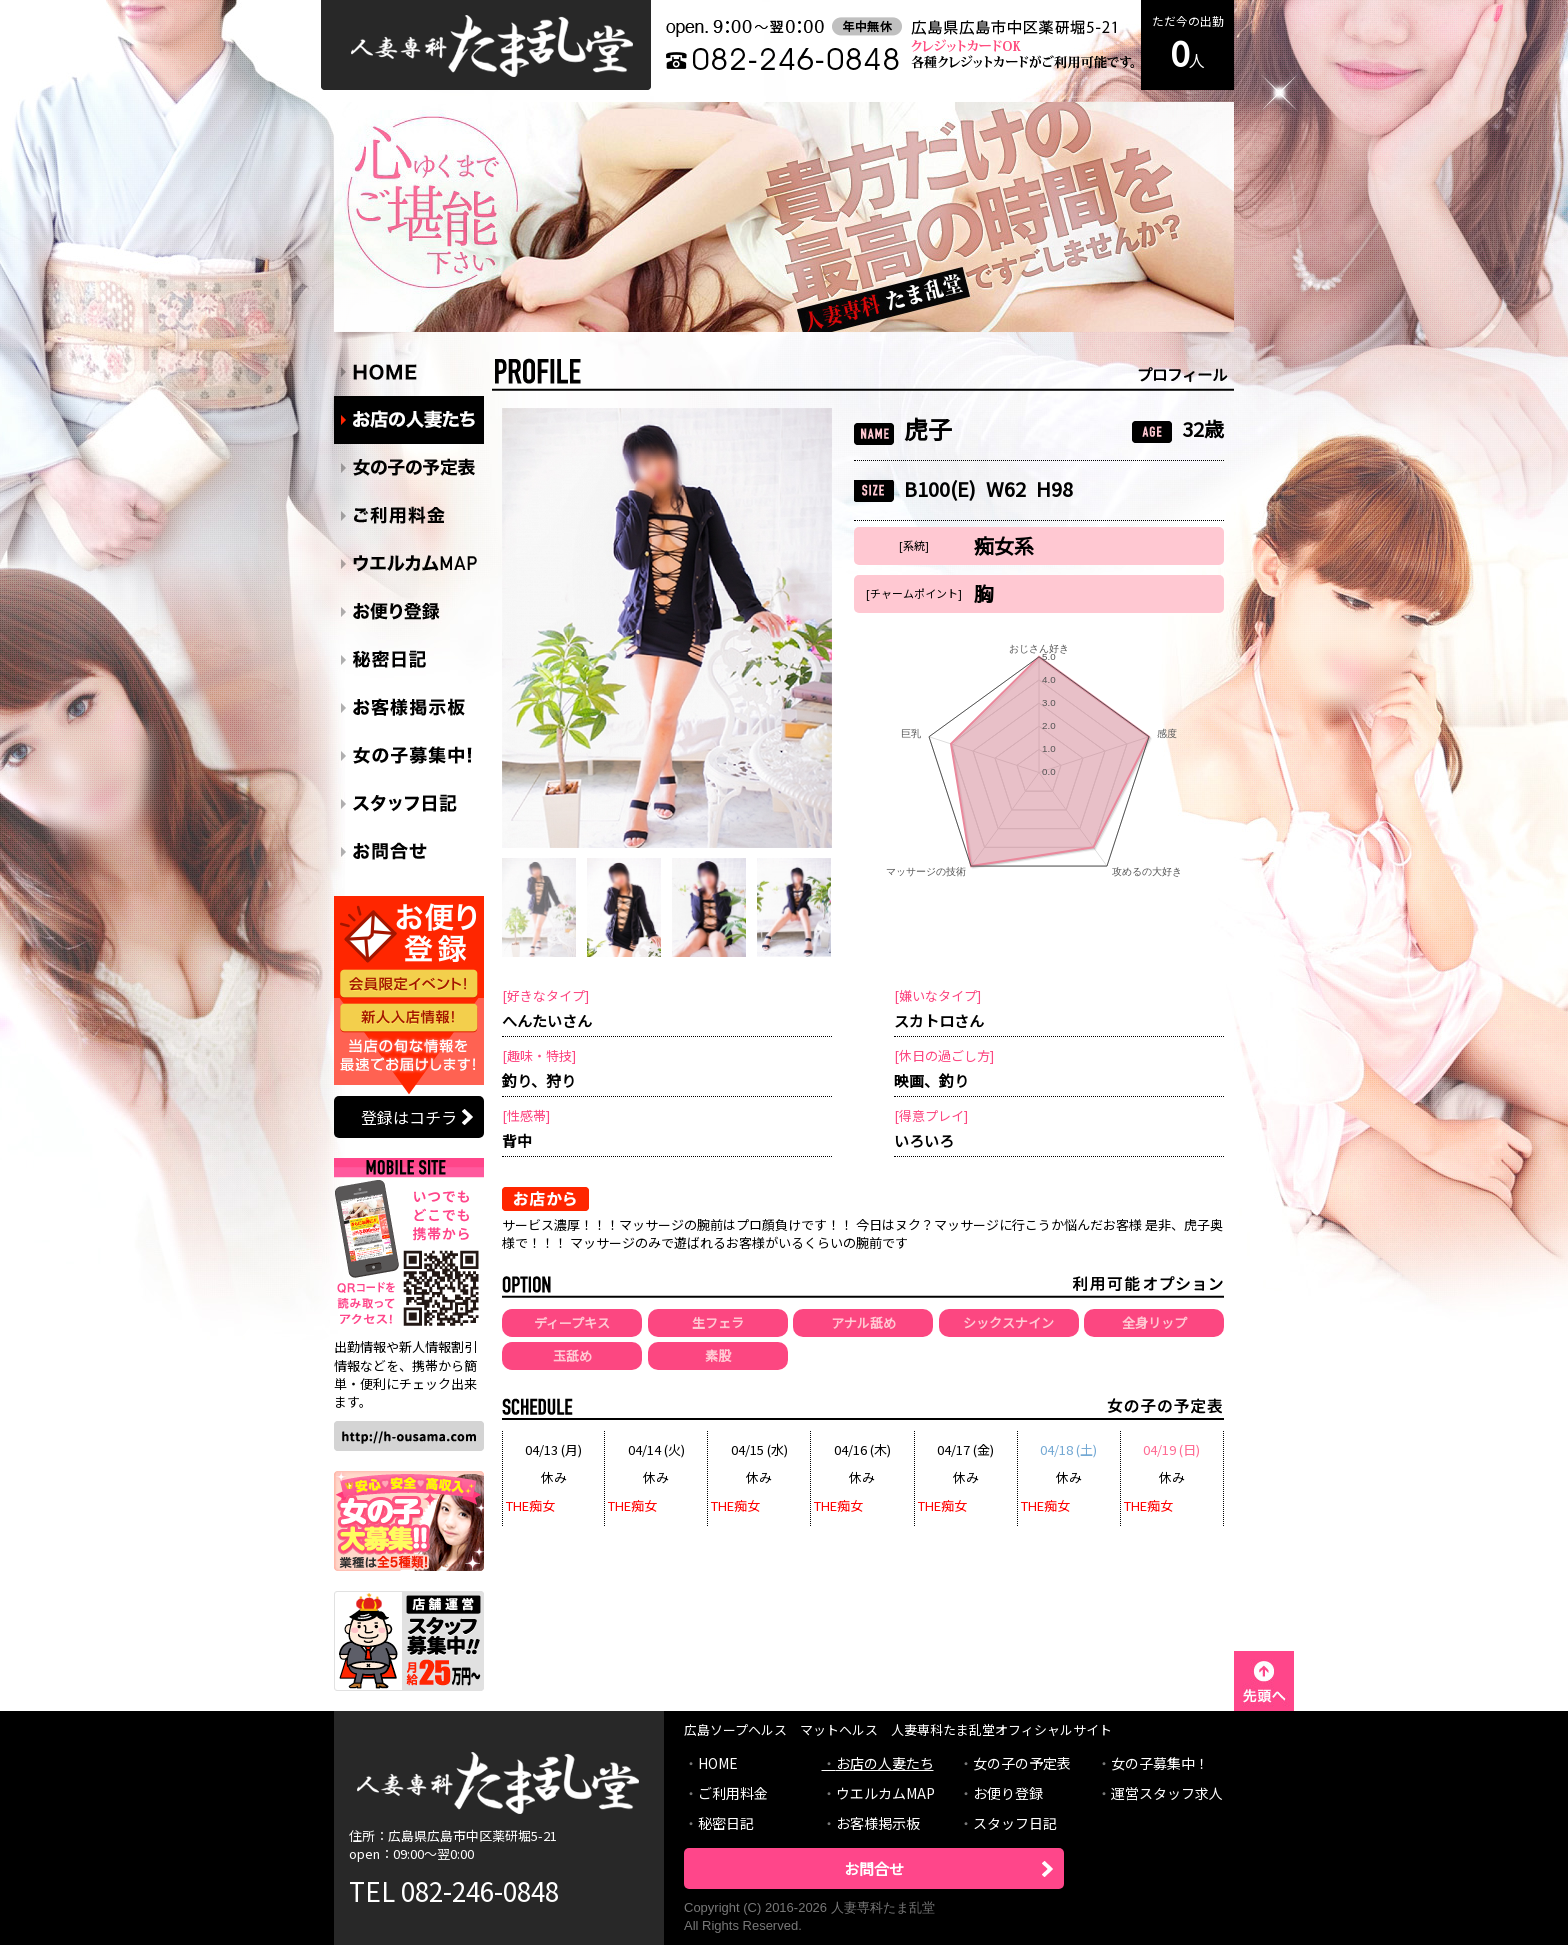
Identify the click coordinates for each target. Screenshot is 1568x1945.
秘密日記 (726, 1823)
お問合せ (874, 1868)
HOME (718, 1763)
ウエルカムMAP (885, 1793)
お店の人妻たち (885, 1763)
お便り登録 (1008, 1793)
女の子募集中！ (1160, 1763)
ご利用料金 (733, 1793)
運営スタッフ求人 (1167, 1793)
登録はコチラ (409, 1117)
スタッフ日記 (1015, 1823)
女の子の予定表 (1022, 1763)
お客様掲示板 (878, 1823)
